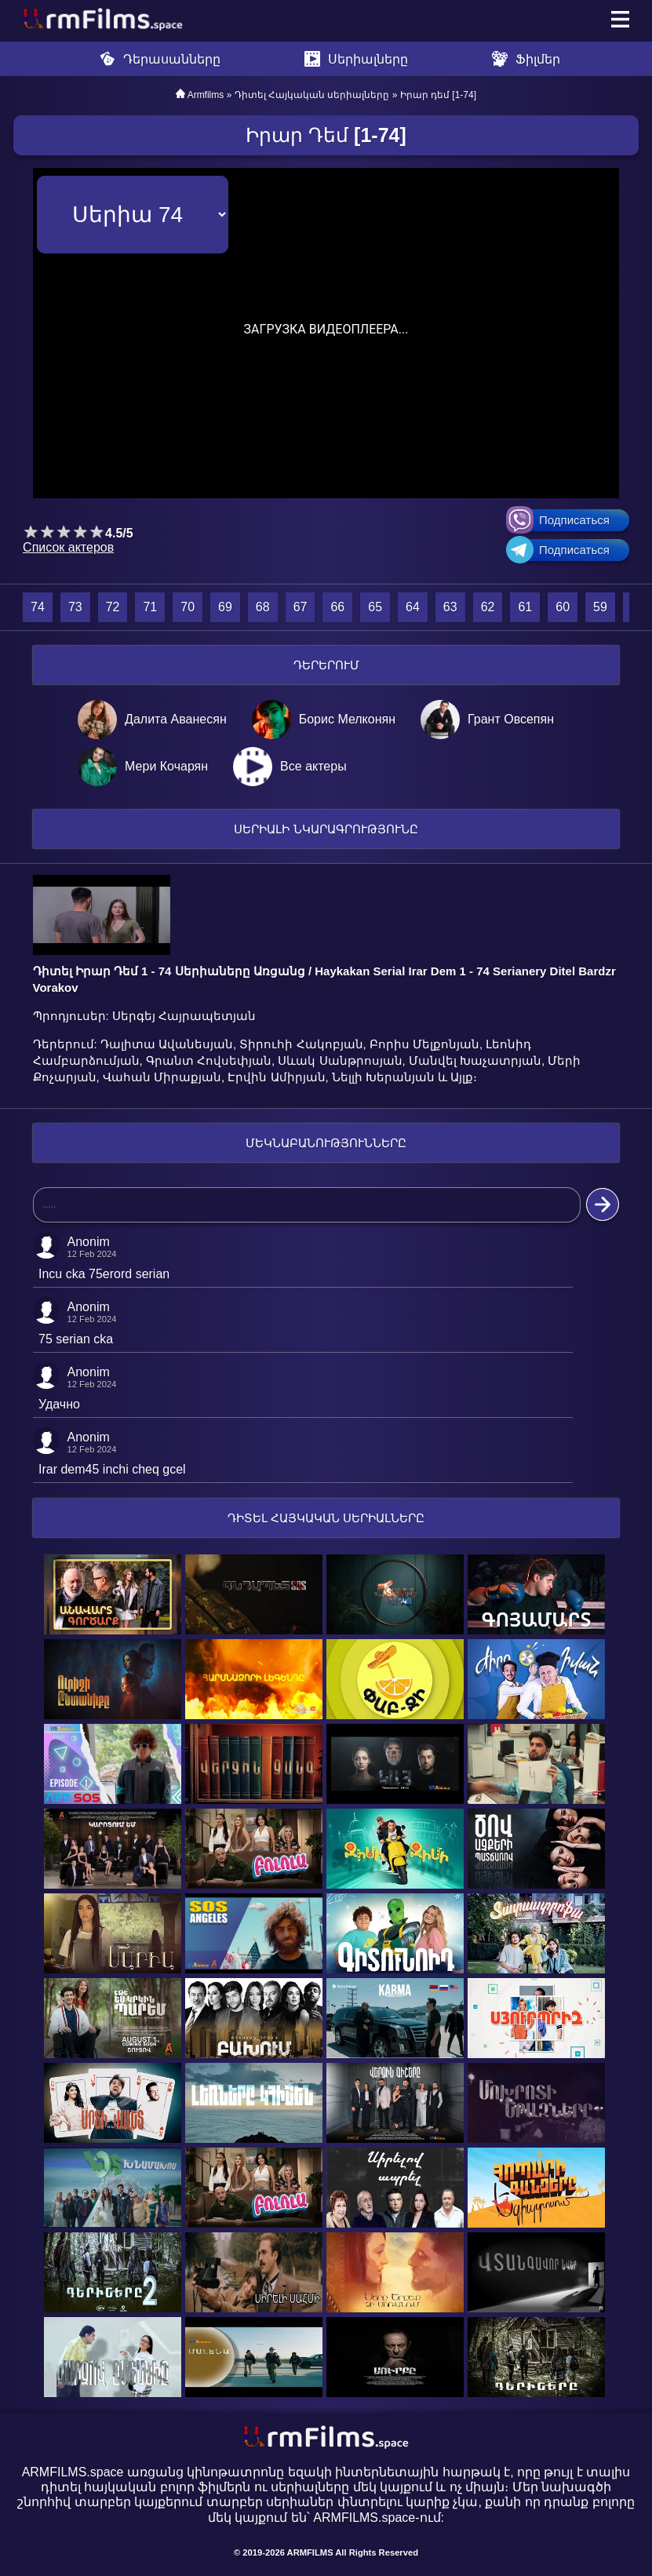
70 (187, 607)
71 (150, 607)
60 (562, 607)
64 (413, 607)
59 (600, 607)
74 (38, 607)
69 (225, 607)
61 (525, 607)
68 (263, 607)
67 (300, 607)
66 (337, 607)
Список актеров (68, 547)
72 (113, 607)
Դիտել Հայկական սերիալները (312, 94)
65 (375, 607)
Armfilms (206, 94)
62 (488, 607)
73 (75, 607)
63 (450, 607)
